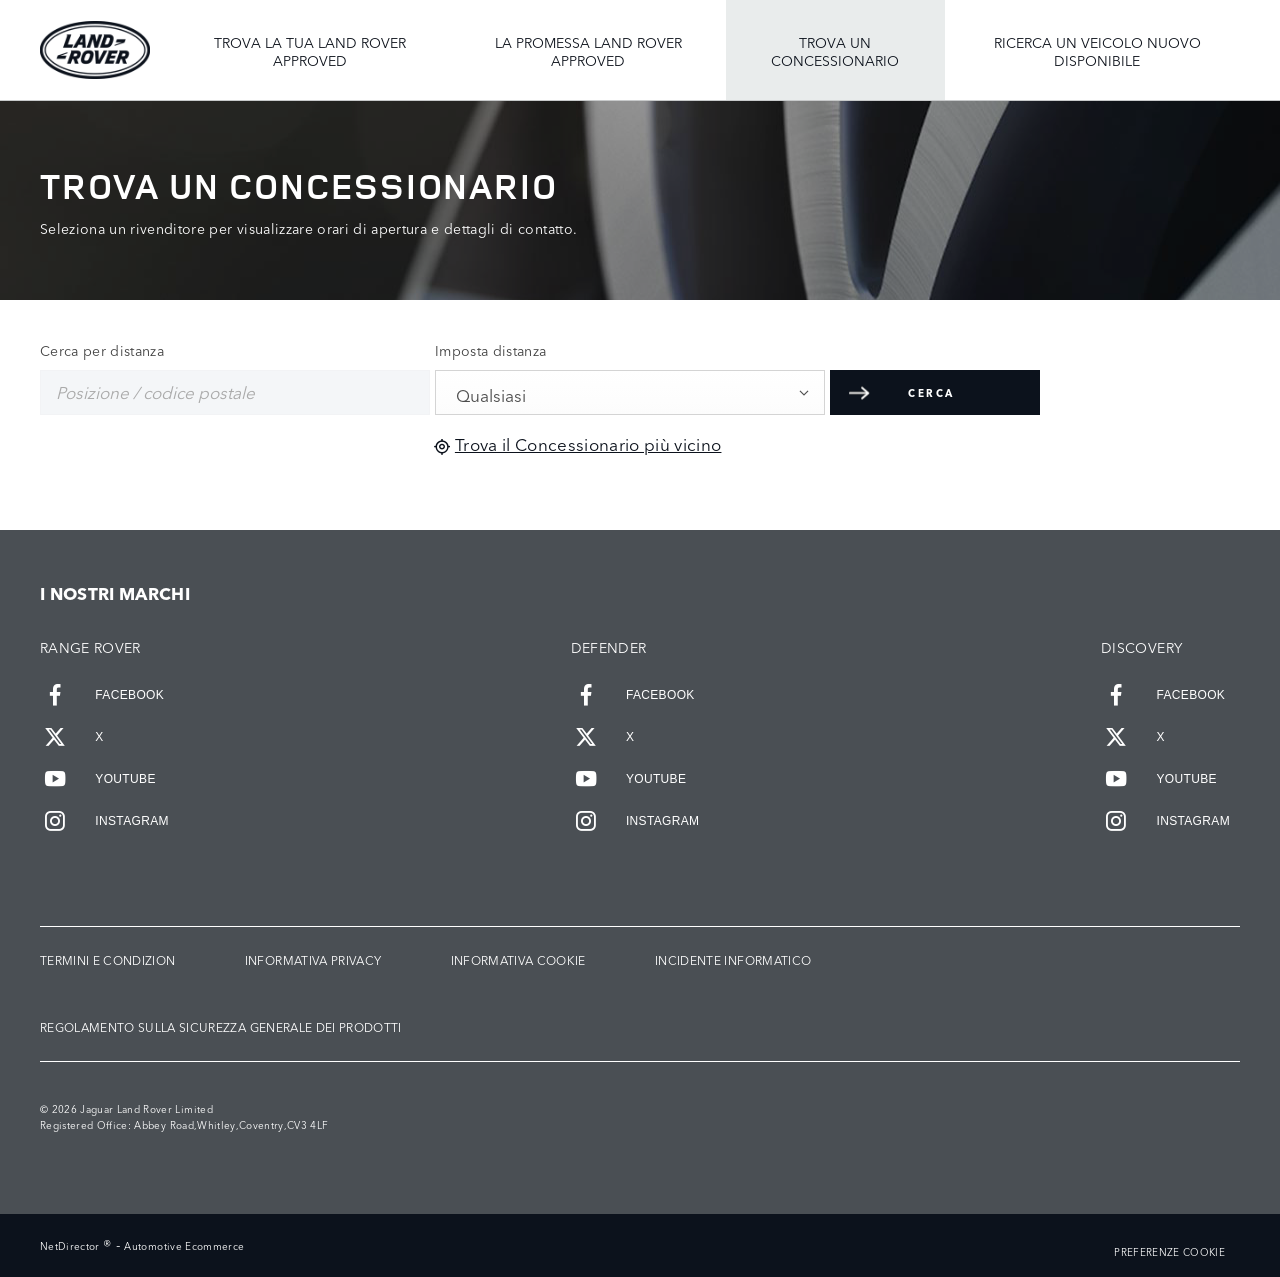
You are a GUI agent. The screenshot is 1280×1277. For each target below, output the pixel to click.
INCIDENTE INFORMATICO (733, 960)
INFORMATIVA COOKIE (518, 960)
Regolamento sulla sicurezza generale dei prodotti (221, 1027)
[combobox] (630, 392)
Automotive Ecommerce (184, 1246)
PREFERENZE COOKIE (1169, 1252)
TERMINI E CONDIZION (107, 960)
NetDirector (71, 1246)
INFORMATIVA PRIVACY (313, 960)
